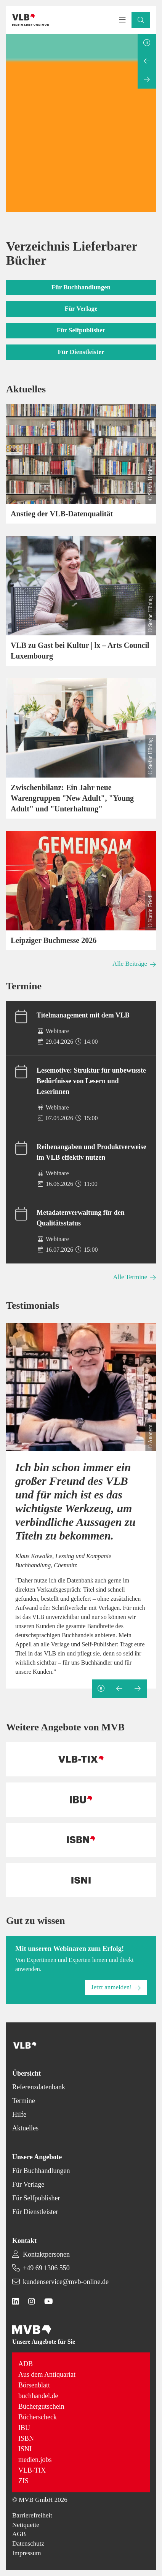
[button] (141, 20)
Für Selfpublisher (36, 2198)
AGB (19, 2534)
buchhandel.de (38, 2396)
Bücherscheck (37, 2417)
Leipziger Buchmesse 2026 (53, 940)
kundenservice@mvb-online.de (66, 2282)
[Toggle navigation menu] (122, 20)
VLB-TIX (32, 2470)
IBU (24, 2428)
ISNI (25, 2449)
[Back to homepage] (30, 20)
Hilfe (19, 2114)
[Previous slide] (147, 61)
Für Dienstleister (35, 2212)
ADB (25, 2364)
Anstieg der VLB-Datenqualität (62, 513)
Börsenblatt (34, 2385)
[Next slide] (147, 79)
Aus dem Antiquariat (46, 2374)
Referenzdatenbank (38, 2087)
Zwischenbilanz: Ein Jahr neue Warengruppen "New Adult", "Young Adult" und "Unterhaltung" (72, 798)
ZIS (23, 2481)
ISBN (26, 2438)
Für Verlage (28, 2184)
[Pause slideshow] (147, 43)
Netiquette (25, 2524)
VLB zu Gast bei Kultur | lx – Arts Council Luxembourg (80, 650)
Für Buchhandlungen (41, 2170)
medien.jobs (35, 2459)
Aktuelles (25, 2128)
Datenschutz (28, 2543)
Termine (23, 2101)
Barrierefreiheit (32, 2515)
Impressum (26, 2553)
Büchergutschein (41, 2406)
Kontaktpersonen (46, 2254)
